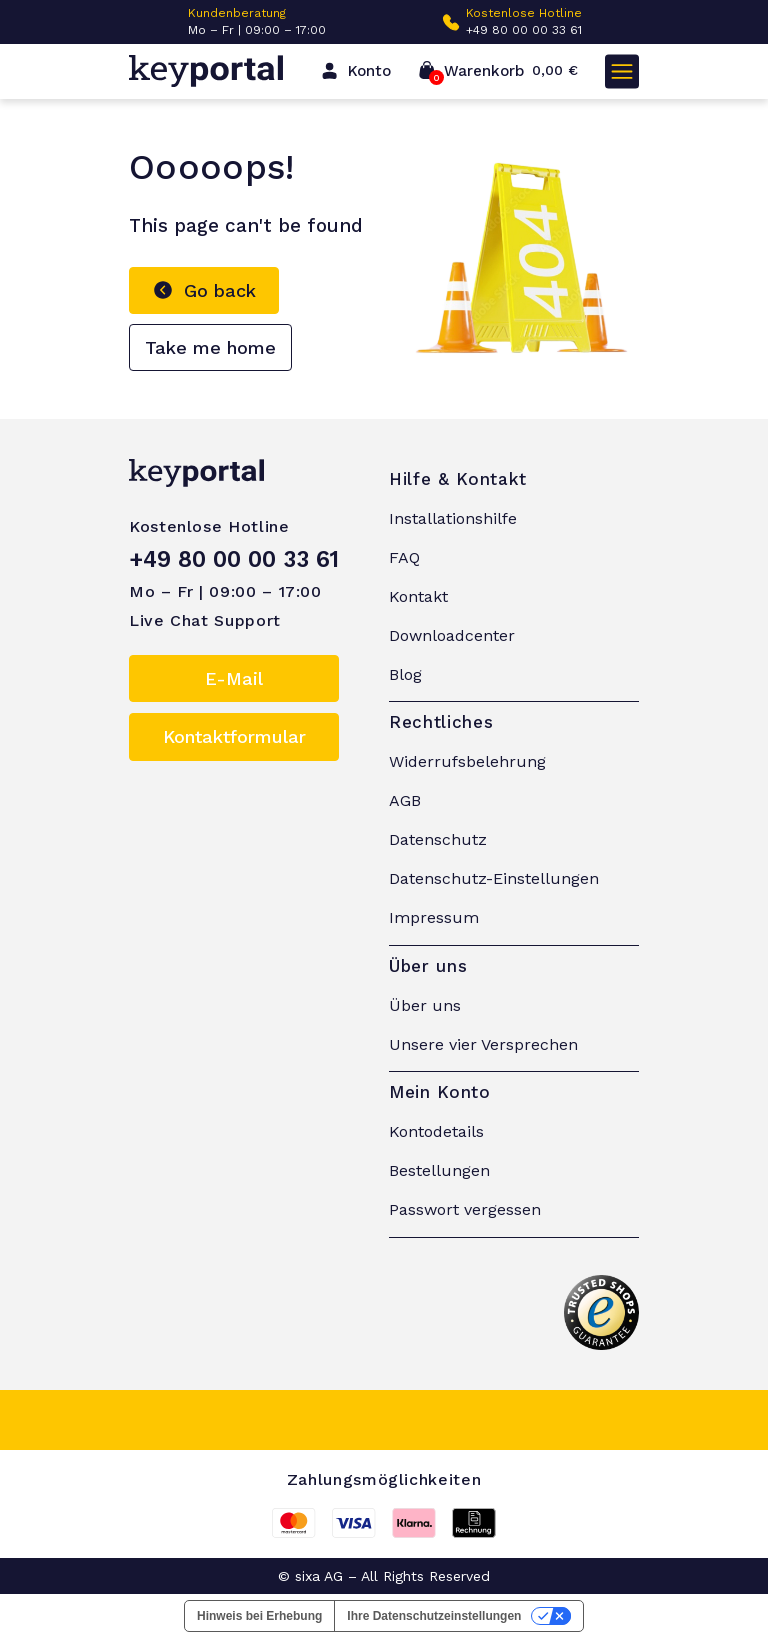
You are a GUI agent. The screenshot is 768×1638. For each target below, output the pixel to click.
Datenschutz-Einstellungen (494, 878)
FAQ (404, 557)
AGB (405, 800)
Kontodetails (436, 1131)
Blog (405, 674)
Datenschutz (438, 839)
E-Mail (234, 678)
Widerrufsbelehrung (467, 761)
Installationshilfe (453, 518)
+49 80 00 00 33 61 (524, 30)
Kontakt (418, 596)
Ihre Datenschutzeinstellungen (434, 1616)
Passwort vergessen (465, 1209)
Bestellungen (439, 1170)
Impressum (434, 917)
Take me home (210, 347)
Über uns (425, 1005)
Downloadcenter (452, 635)
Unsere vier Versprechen (483, 1044)
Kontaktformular (234, 736)
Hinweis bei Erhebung (259, 1616)
